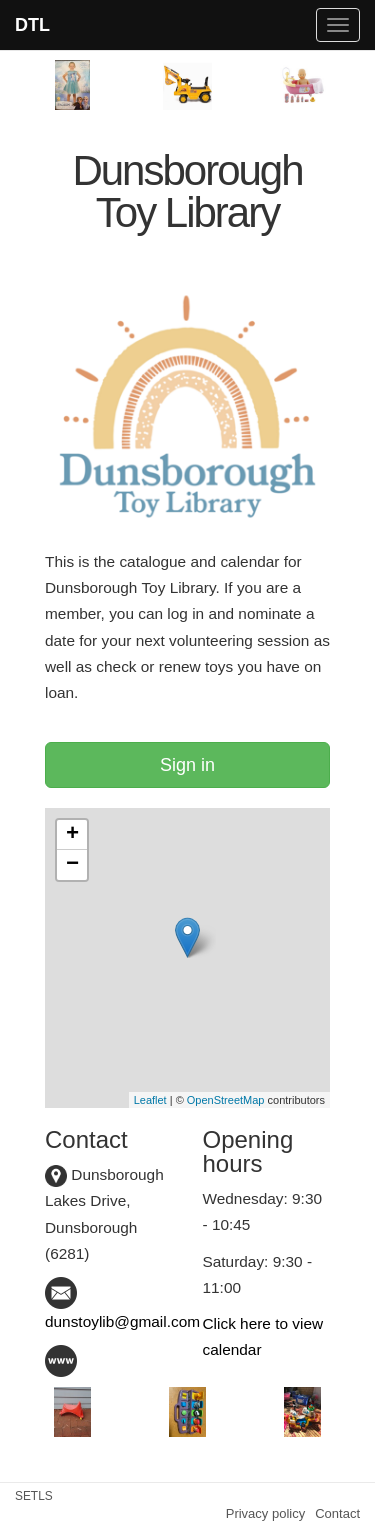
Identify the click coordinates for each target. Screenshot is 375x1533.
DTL (32, 25)
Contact (337, 1513)
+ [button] (72, 835)
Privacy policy (265, 1513)
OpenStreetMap (226, 1100)
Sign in (187, 765)
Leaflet (150, 1100)
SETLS (34, 1496)
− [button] (72, 865)
